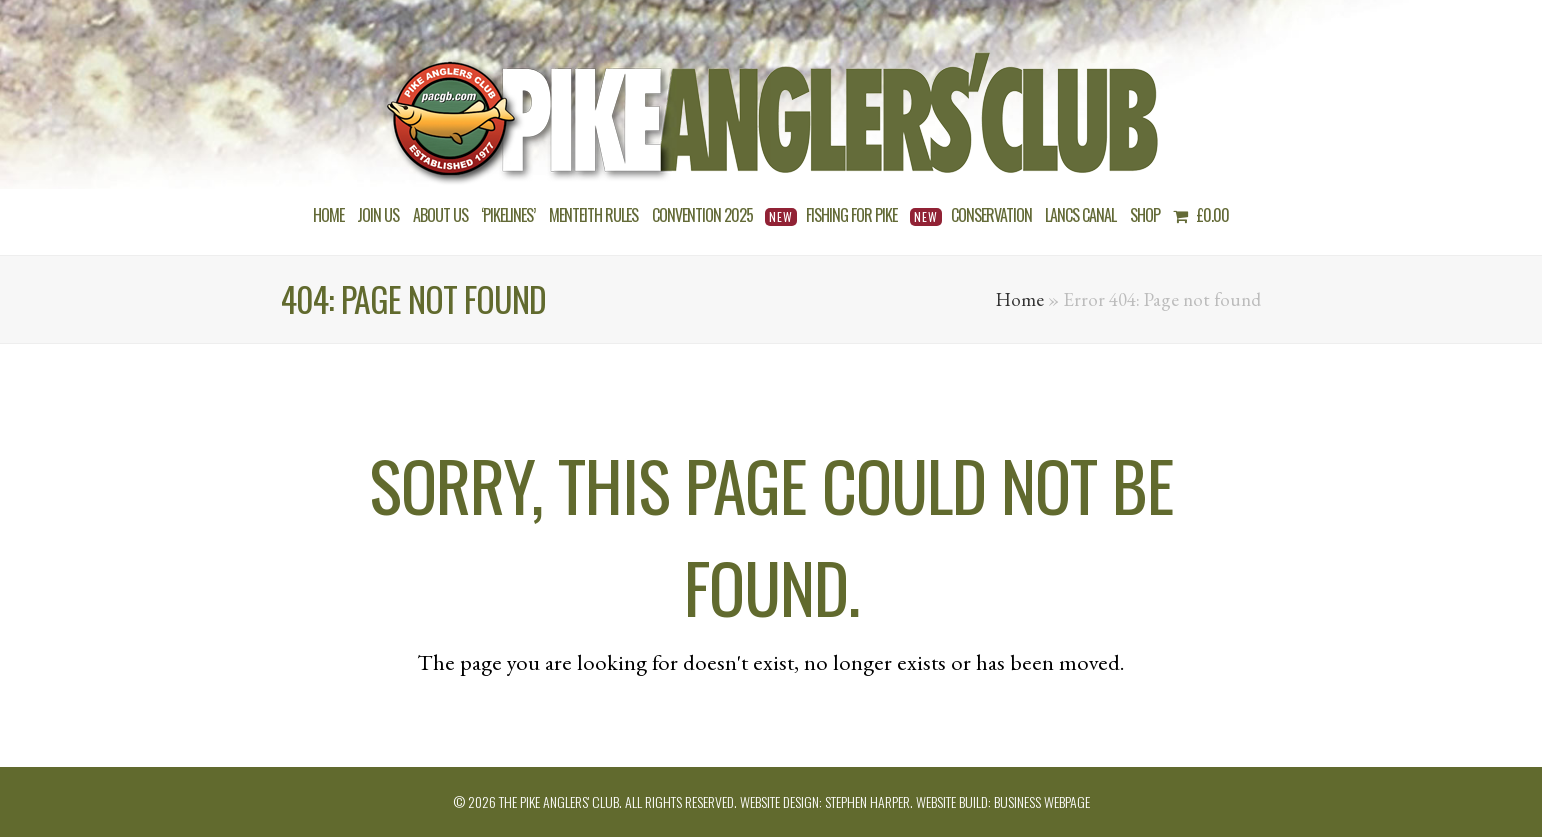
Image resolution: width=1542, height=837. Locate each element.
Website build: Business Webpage (1003, 801)
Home (1020, 299)
